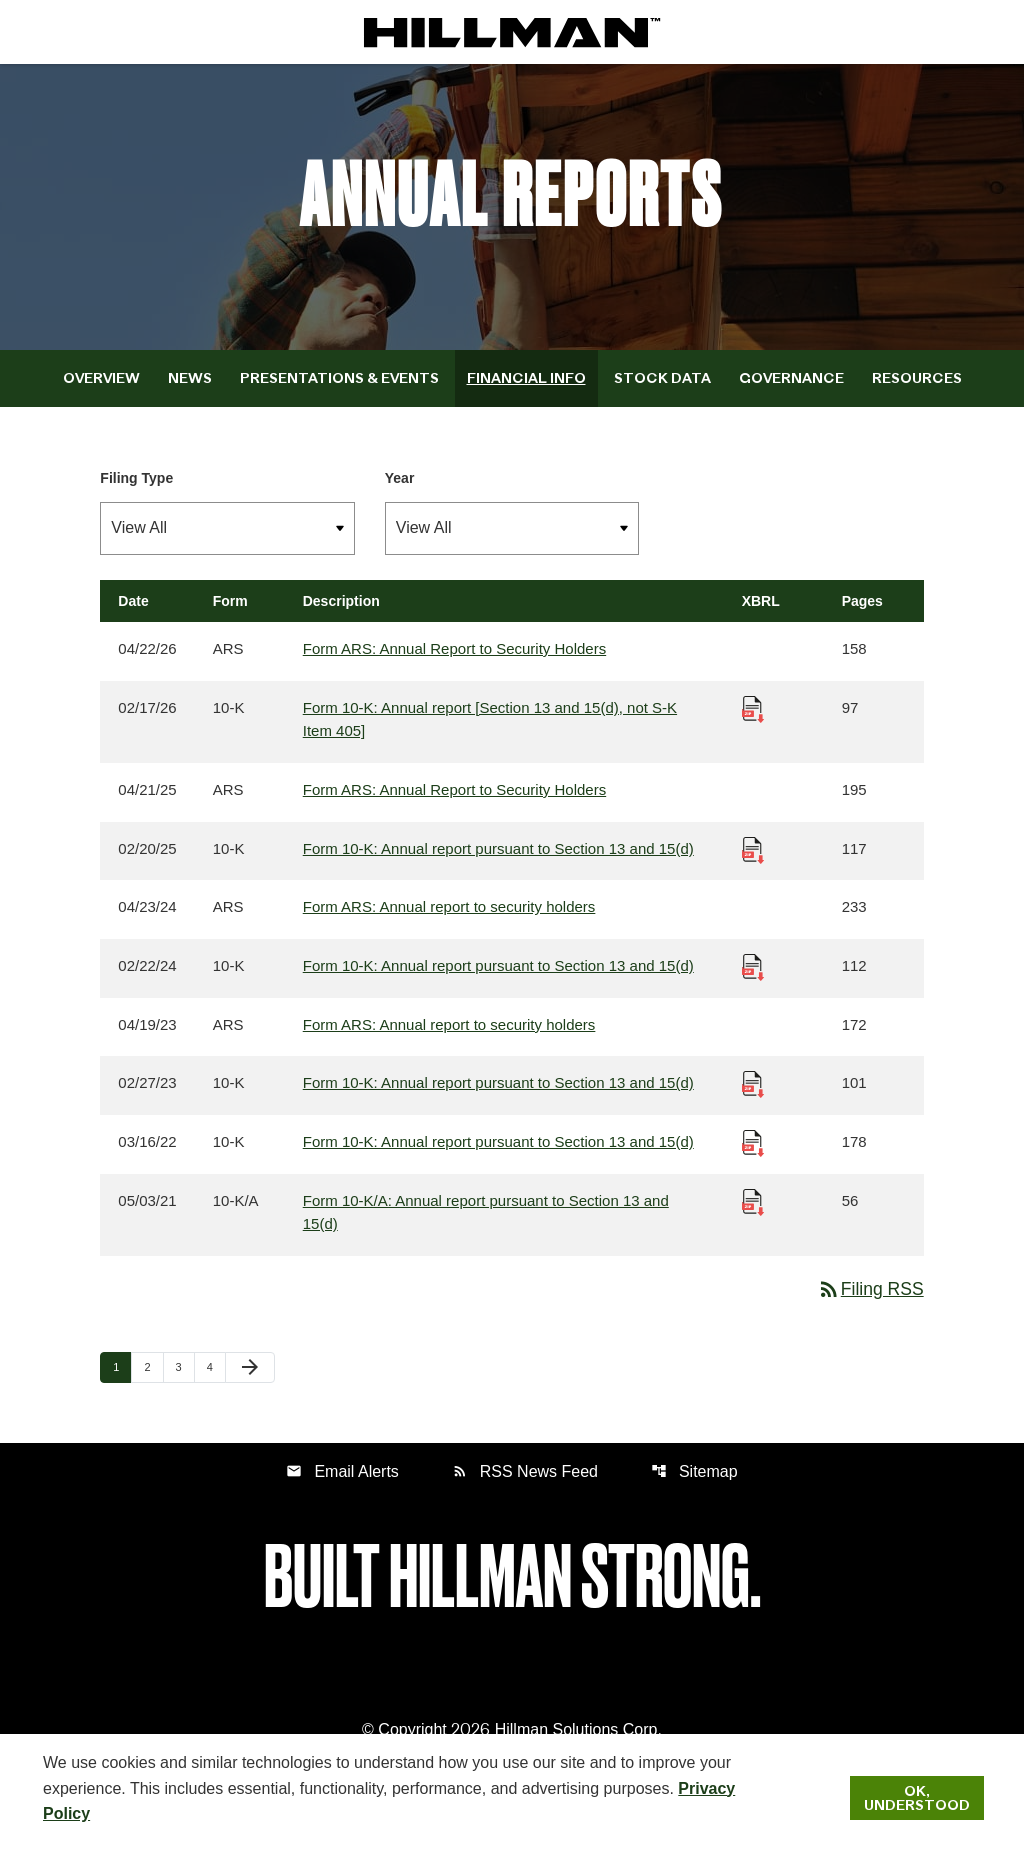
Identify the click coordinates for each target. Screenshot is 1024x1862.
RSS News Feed (525, 1491)
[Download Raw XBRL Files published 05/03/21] (753, 1218)
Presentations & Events (339, 392)
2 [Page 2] (153, 1386)
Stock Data (662, 392)
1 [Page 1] (122, 1386)
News (190, 392)
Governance (791, 392)
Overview (101, 392)
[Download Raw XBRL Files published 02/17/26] (753, 722)
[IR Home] (512, 32)
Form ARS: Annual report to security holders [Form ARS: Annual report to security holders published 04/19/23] (449, 1041)
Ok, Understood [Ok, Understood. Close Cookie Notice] (917, 1798)
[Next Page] (250, 1388)
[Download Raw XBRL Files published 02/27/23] (753, 1100)
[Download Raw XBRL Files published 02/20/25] (753, 864)
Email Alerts (342, 1491)
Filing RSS (869, 1309)
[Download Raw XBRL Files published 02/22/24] (753, 982)
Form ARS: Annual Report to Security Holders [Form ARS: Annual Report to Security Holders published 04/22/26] (454, 663)
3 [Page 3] (185, 1386)
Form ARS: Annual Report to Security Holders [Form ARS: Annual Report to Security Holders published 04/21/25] (454, 805)
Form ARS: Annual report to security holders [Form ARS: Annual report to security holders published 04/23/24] (449, 923)
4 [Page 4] (216, 1386)
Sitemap (694, 1491)
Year (400, 492)
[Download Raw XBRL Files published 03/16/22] (753, 1159)
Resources (917, 392)
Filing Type (136, 492)
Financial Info (526, 392)
